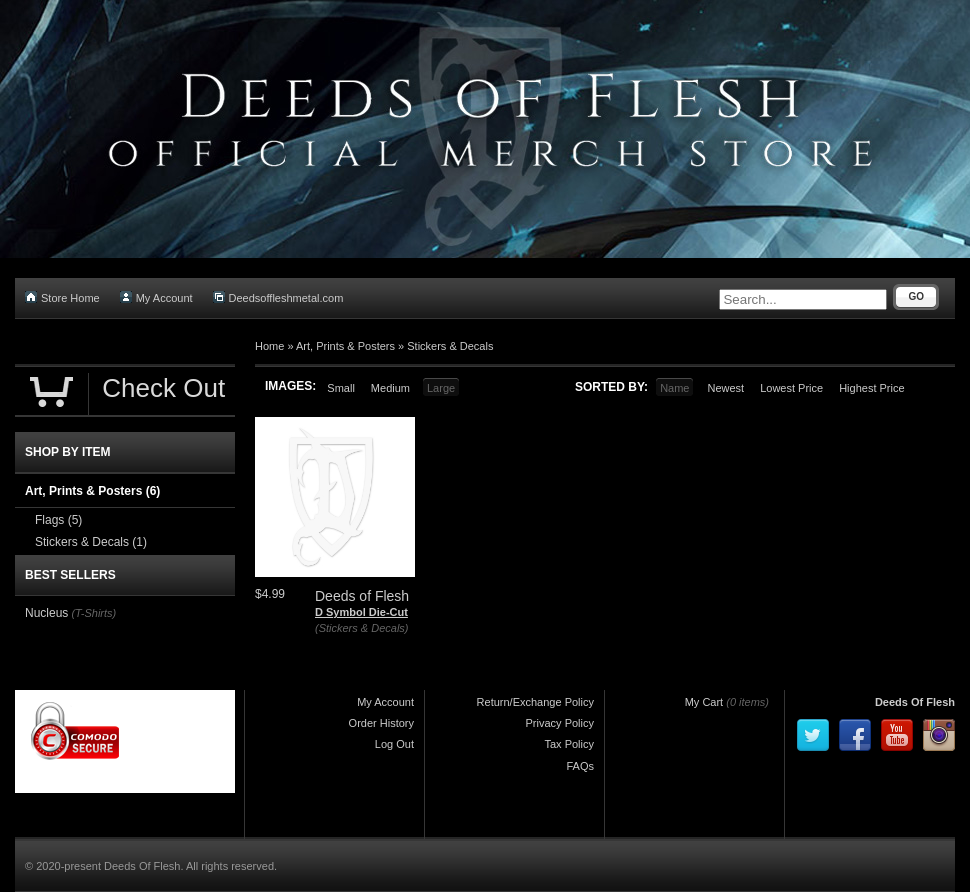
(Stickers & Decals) (362, 628)
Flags (58, 520)
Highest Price (871, 388)
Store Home (62, 297)
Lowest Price (791, 388)
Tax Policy (569, 744)
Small (341, 388)
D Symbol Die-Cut (361, 612)
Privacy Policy (560, 723)
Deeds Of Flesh (915, 702)
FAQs (580, 766)
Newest (725, 388)
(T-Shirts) (93, 613)
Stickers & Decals (450, 346)
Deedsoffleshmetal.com (278, 297)
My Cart (704, 702)
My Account (156, 297)
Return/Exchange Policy (535, 702)
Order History (381, 723)
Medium (390, 388)
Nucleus (46, 613)
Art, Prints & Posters (345, 346)
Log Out (394, 744)
